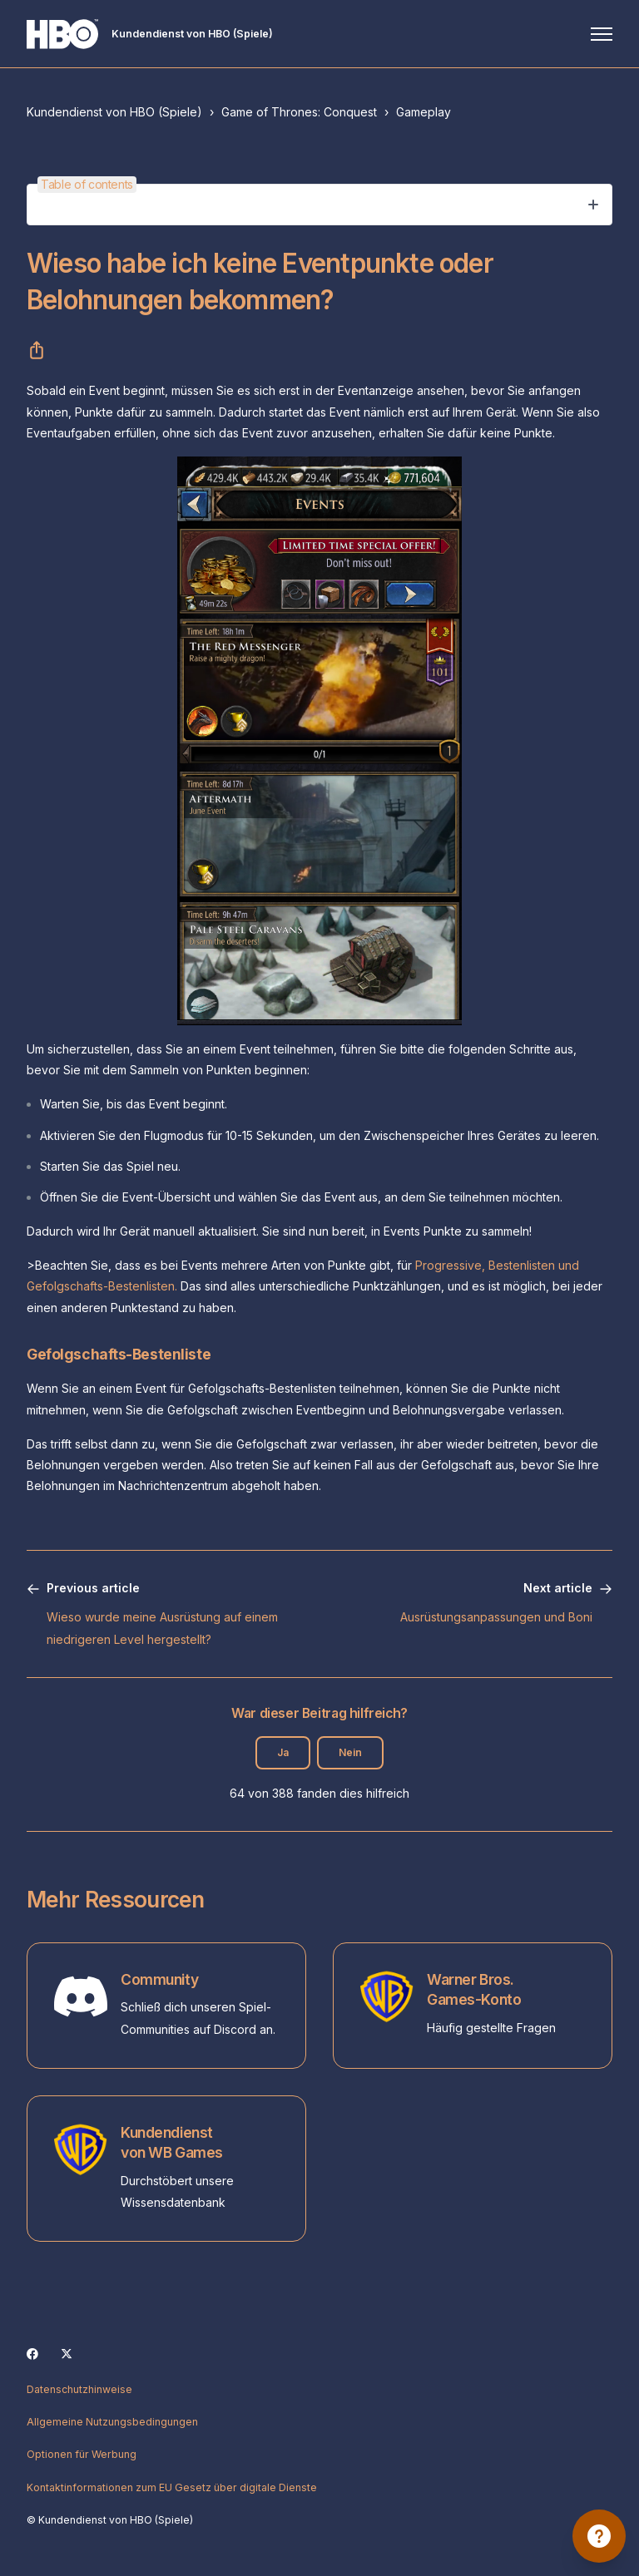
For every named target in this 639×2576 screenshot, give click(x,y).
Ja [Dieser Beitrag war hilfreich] (283, 1752)
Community (159, 1979)
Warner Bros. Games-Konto (474, 1990)
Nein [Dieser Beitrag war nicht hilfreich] (350, 1752)
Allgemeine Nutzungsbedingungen (112, 2422)
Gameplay (423, 112)
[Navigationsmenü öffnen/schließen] (601, 34)
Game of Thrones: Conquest (299, 112)
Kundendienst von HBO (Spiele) (114, 112)
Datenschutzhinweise (79, 2389)
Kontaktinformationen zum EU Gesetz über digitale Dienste (172, 2487)
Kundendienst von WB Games (172, 2143)
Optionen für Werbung (81, 2454)
